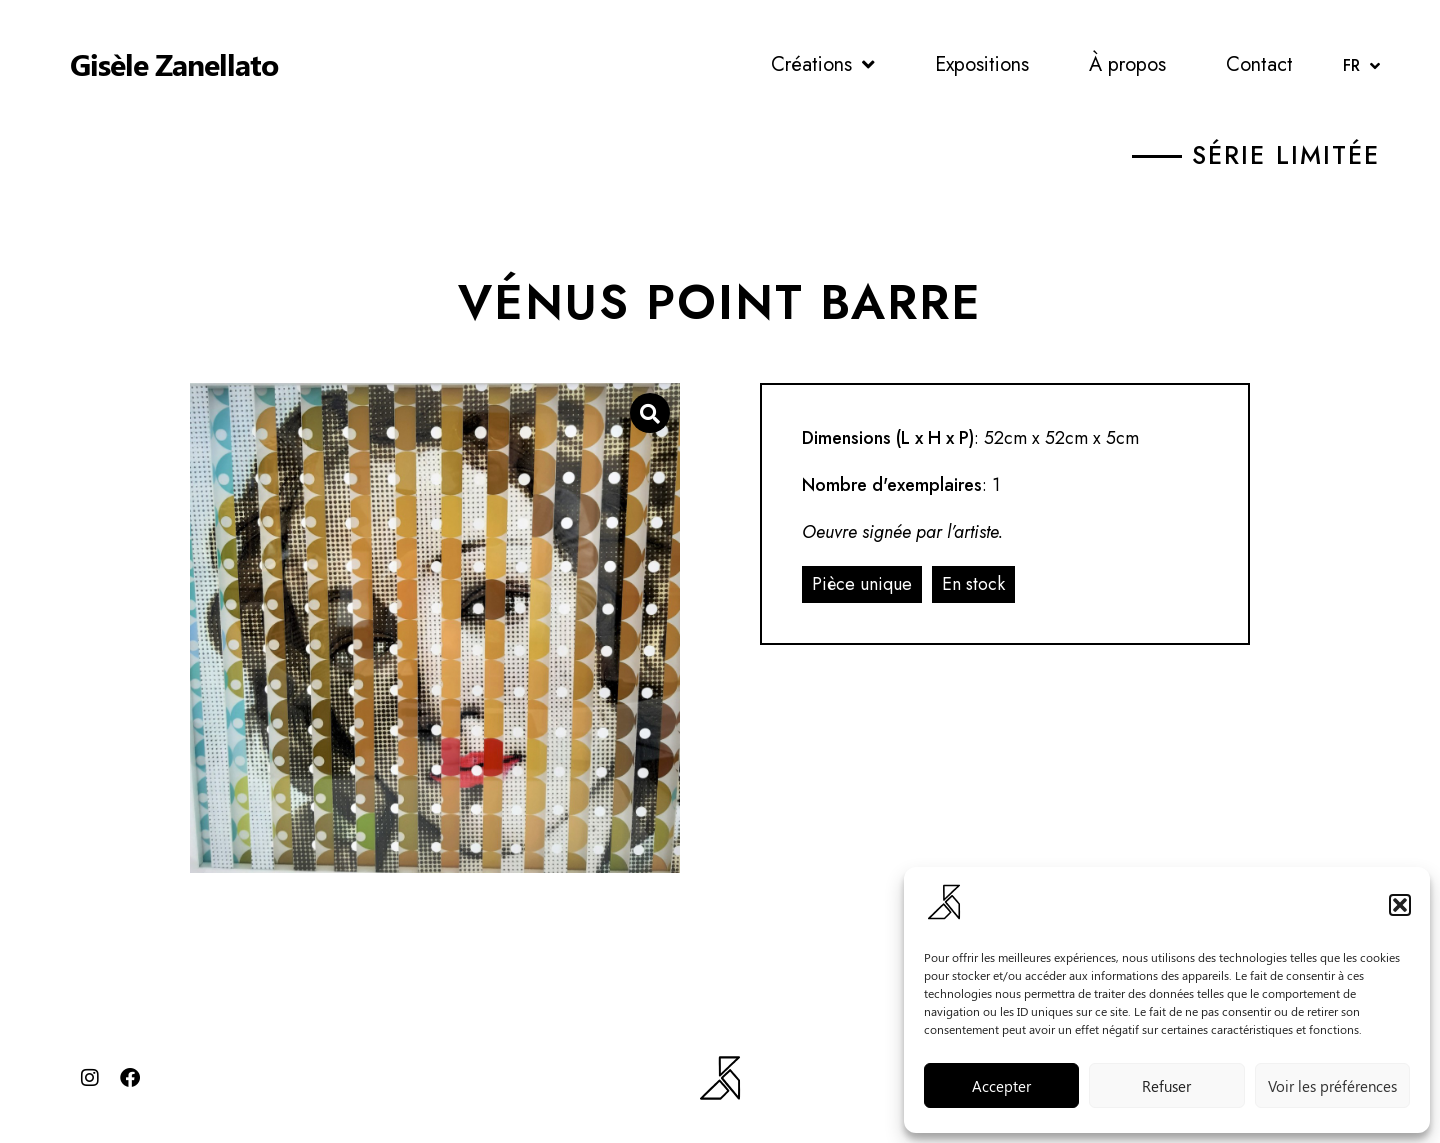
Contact (1259, 64)
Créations (823, 65)
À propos (1127, 64)
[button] (1400, 905)
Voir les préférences (1332, 1086)
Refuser (1166, 1086)
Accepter (1001, 1086)
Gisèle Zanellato (174, 64)
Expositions (982, 64)
